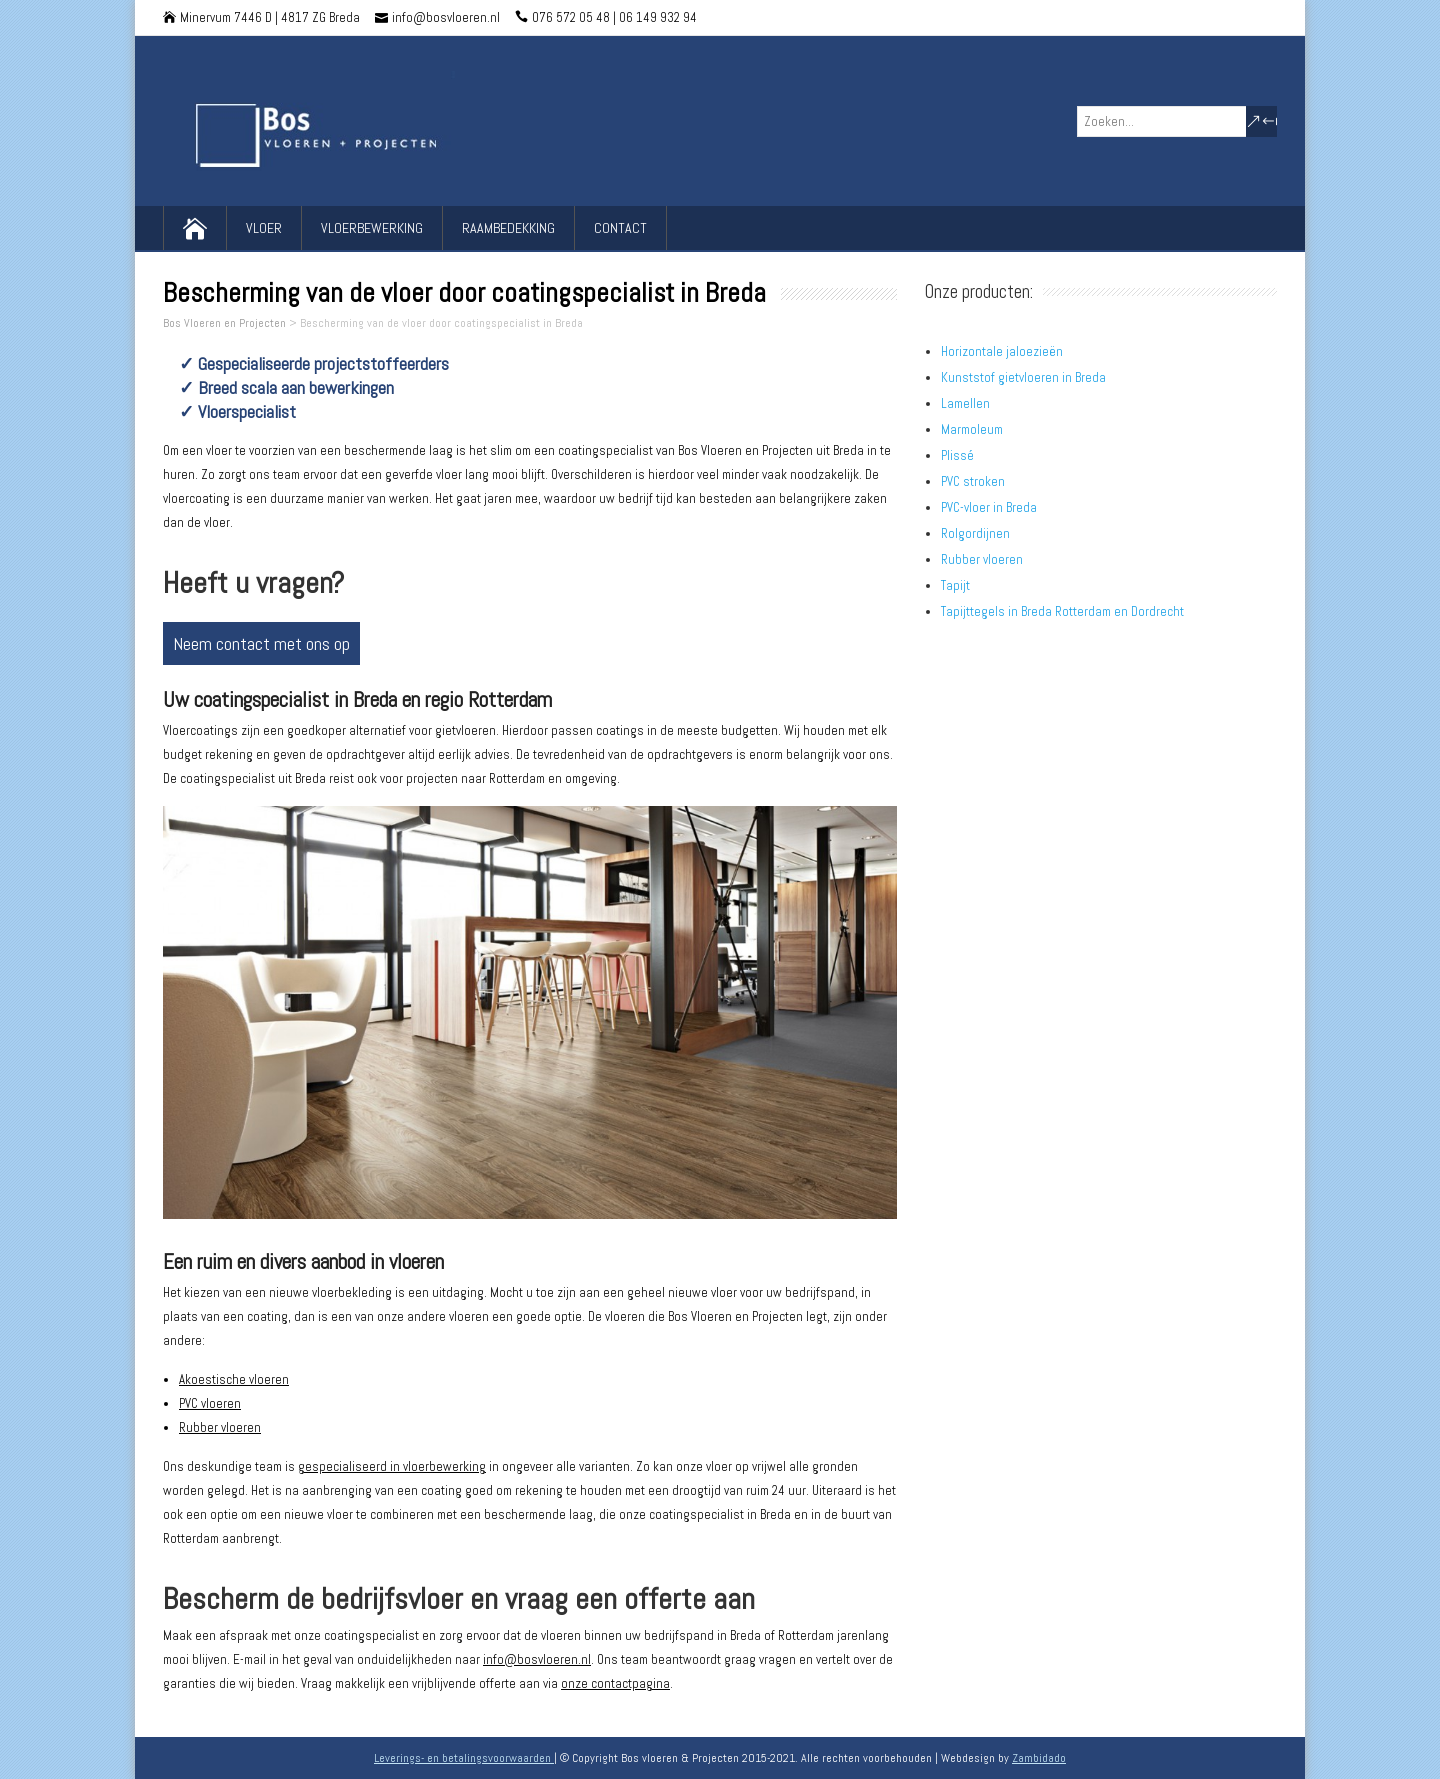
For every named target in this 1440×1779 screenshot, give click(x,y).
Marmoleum (972, 429)
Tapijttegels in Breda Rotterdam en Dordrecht (1062, 611)
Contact (620, 228)
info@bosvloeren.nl (537, 1659)
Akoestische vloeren (234, 1379)
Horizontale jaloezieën (1002, 351)
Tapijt (955, 585)
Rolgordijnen (975, 533)
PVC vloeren (210, 1403)
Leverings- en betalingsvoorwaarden (464, 1758)
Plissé (957, 455)
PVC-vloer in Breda (989, 507)
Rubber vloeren (220, 1427)
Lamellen (965, 403)
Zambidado (1039, 1758)
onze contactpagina (615, 1683)
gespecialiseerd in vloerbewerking (392, 1466)
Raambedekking (508, 228)
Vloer (264, 228)
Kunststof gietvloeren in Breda (1023, 377)
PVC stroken (973, 481)
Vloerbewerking (372, 228)
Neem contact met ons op (261, 643)
